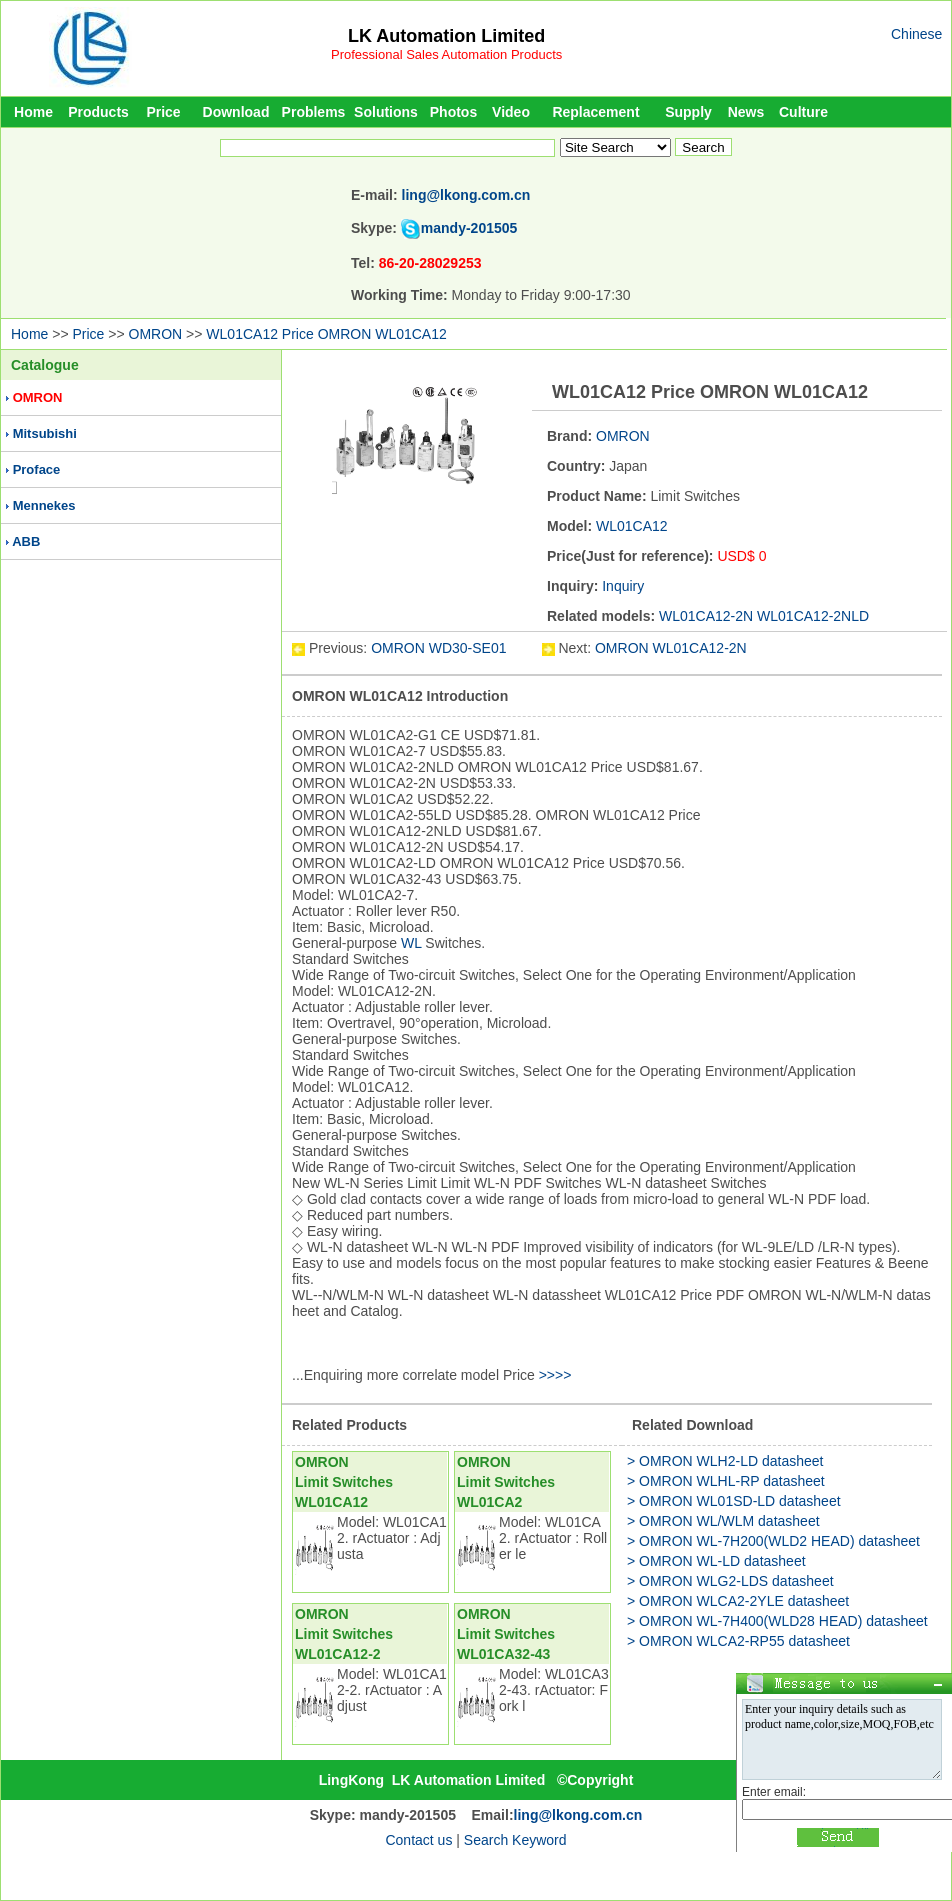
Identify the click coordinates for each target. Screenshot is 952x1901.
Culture (803, 112)
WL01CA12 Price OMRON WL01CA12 (326, 334)
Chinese (916, 34)
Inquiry (623, 586)
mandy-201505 (469, 228)
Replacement (595, 112)
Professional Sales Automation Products (446, 54)
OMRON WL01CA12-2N (671, 648)
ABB (26, 541)
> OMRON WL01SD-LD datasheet (734, 1501)
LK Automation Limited (446, 36)
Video (511, 112)
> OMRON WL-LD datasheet (716, 1561)
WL (411, 943)
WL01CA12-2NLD (813, 616)
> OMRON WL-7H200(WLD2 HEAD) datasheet (773, 1541)
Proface (37, 469)
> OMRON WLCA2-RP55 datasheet (738, 1641)
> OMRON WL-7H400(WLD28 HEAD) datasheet (777, 1621)
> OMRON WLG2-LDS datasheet (730, 1581)
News (746, 112)
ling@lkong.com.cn (466, 195)
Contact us (418, 1840)
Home (33, 112)
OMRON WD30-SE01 (440, 648)
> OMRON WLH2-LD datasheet (725, 1461)
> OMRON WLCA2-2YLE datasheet (738, 1601)
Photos (453, 112)
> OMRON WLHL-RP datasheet (726, 1481)
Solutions (386, 112)
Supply (688, 112)
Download (236, 112)
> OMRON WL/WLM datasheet (723, 1521)
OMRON (156, 334)
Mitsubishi (45, 433)
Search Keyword (515, 1840)
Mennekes (44, 505)
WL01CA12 (632, 526)
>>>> (555, 1375)
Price (163, 112)
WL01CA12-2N (706, 616)
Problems (314, 112)
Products (98, 112)
